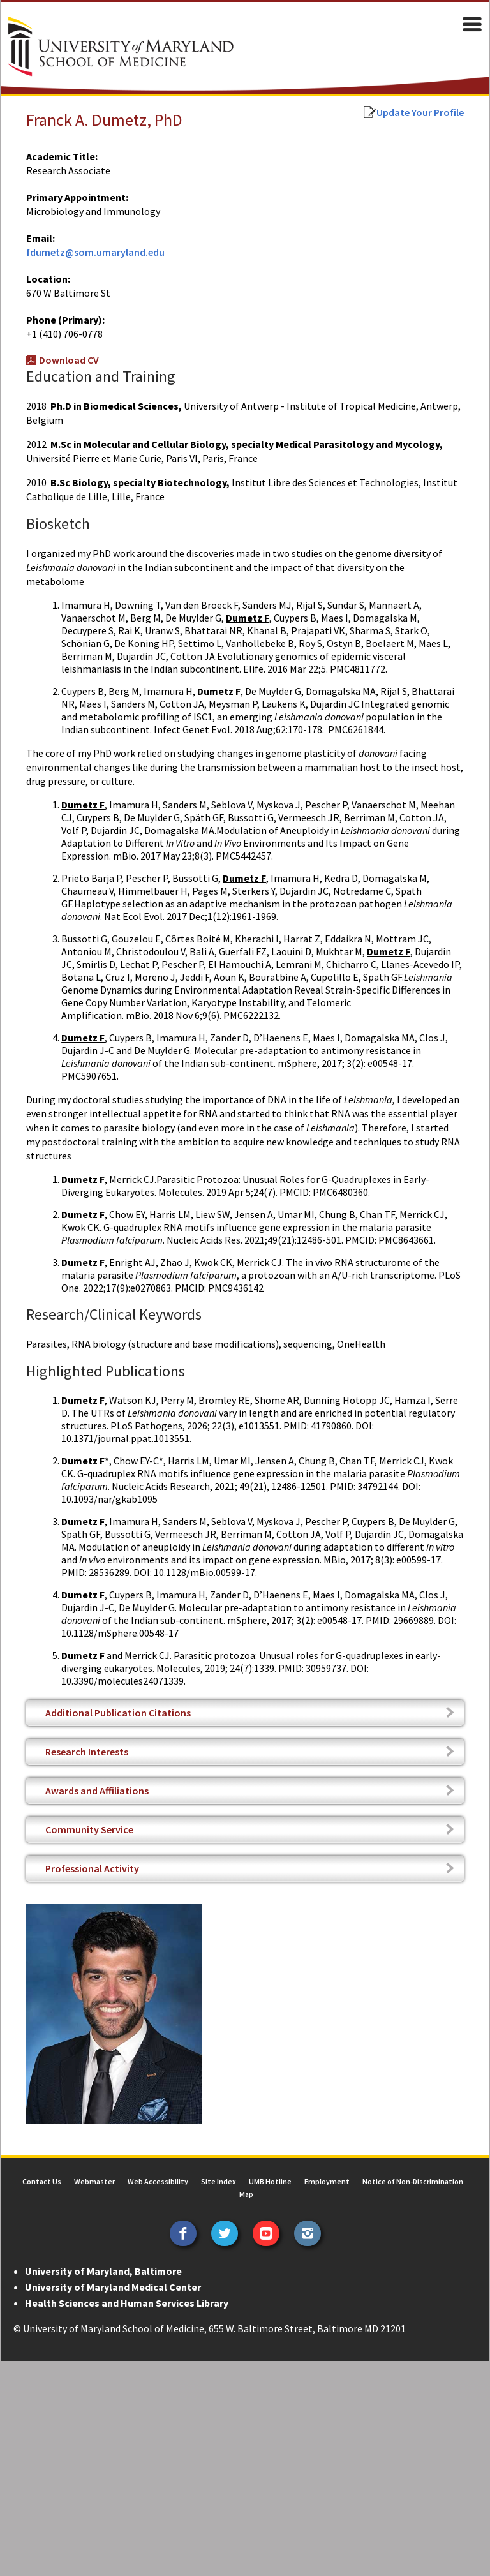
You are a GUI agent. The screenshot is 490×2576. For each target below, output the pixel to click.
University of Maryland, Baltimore (102, 2257)
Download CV (68, 360)
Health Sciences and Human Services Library (126, 2288)
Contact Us (41, 2167)
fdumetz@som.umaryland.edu (95, 252)
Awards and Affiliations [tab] (96, 1776)
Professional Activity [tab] (91, 1854)
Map (246, 2180)
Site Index (218, 2167)
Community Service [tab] (89, 1815)
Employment (327, 2167)
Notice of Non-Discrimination (412, 2167)
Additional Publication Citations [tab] (117, 1698)
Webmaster (94, 2167)
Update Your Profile (420, 112)
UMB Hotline (270, 2167)
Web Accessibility (158, 2167)
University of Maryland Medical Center (112, 2273)
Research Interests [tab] (86, 1737)
